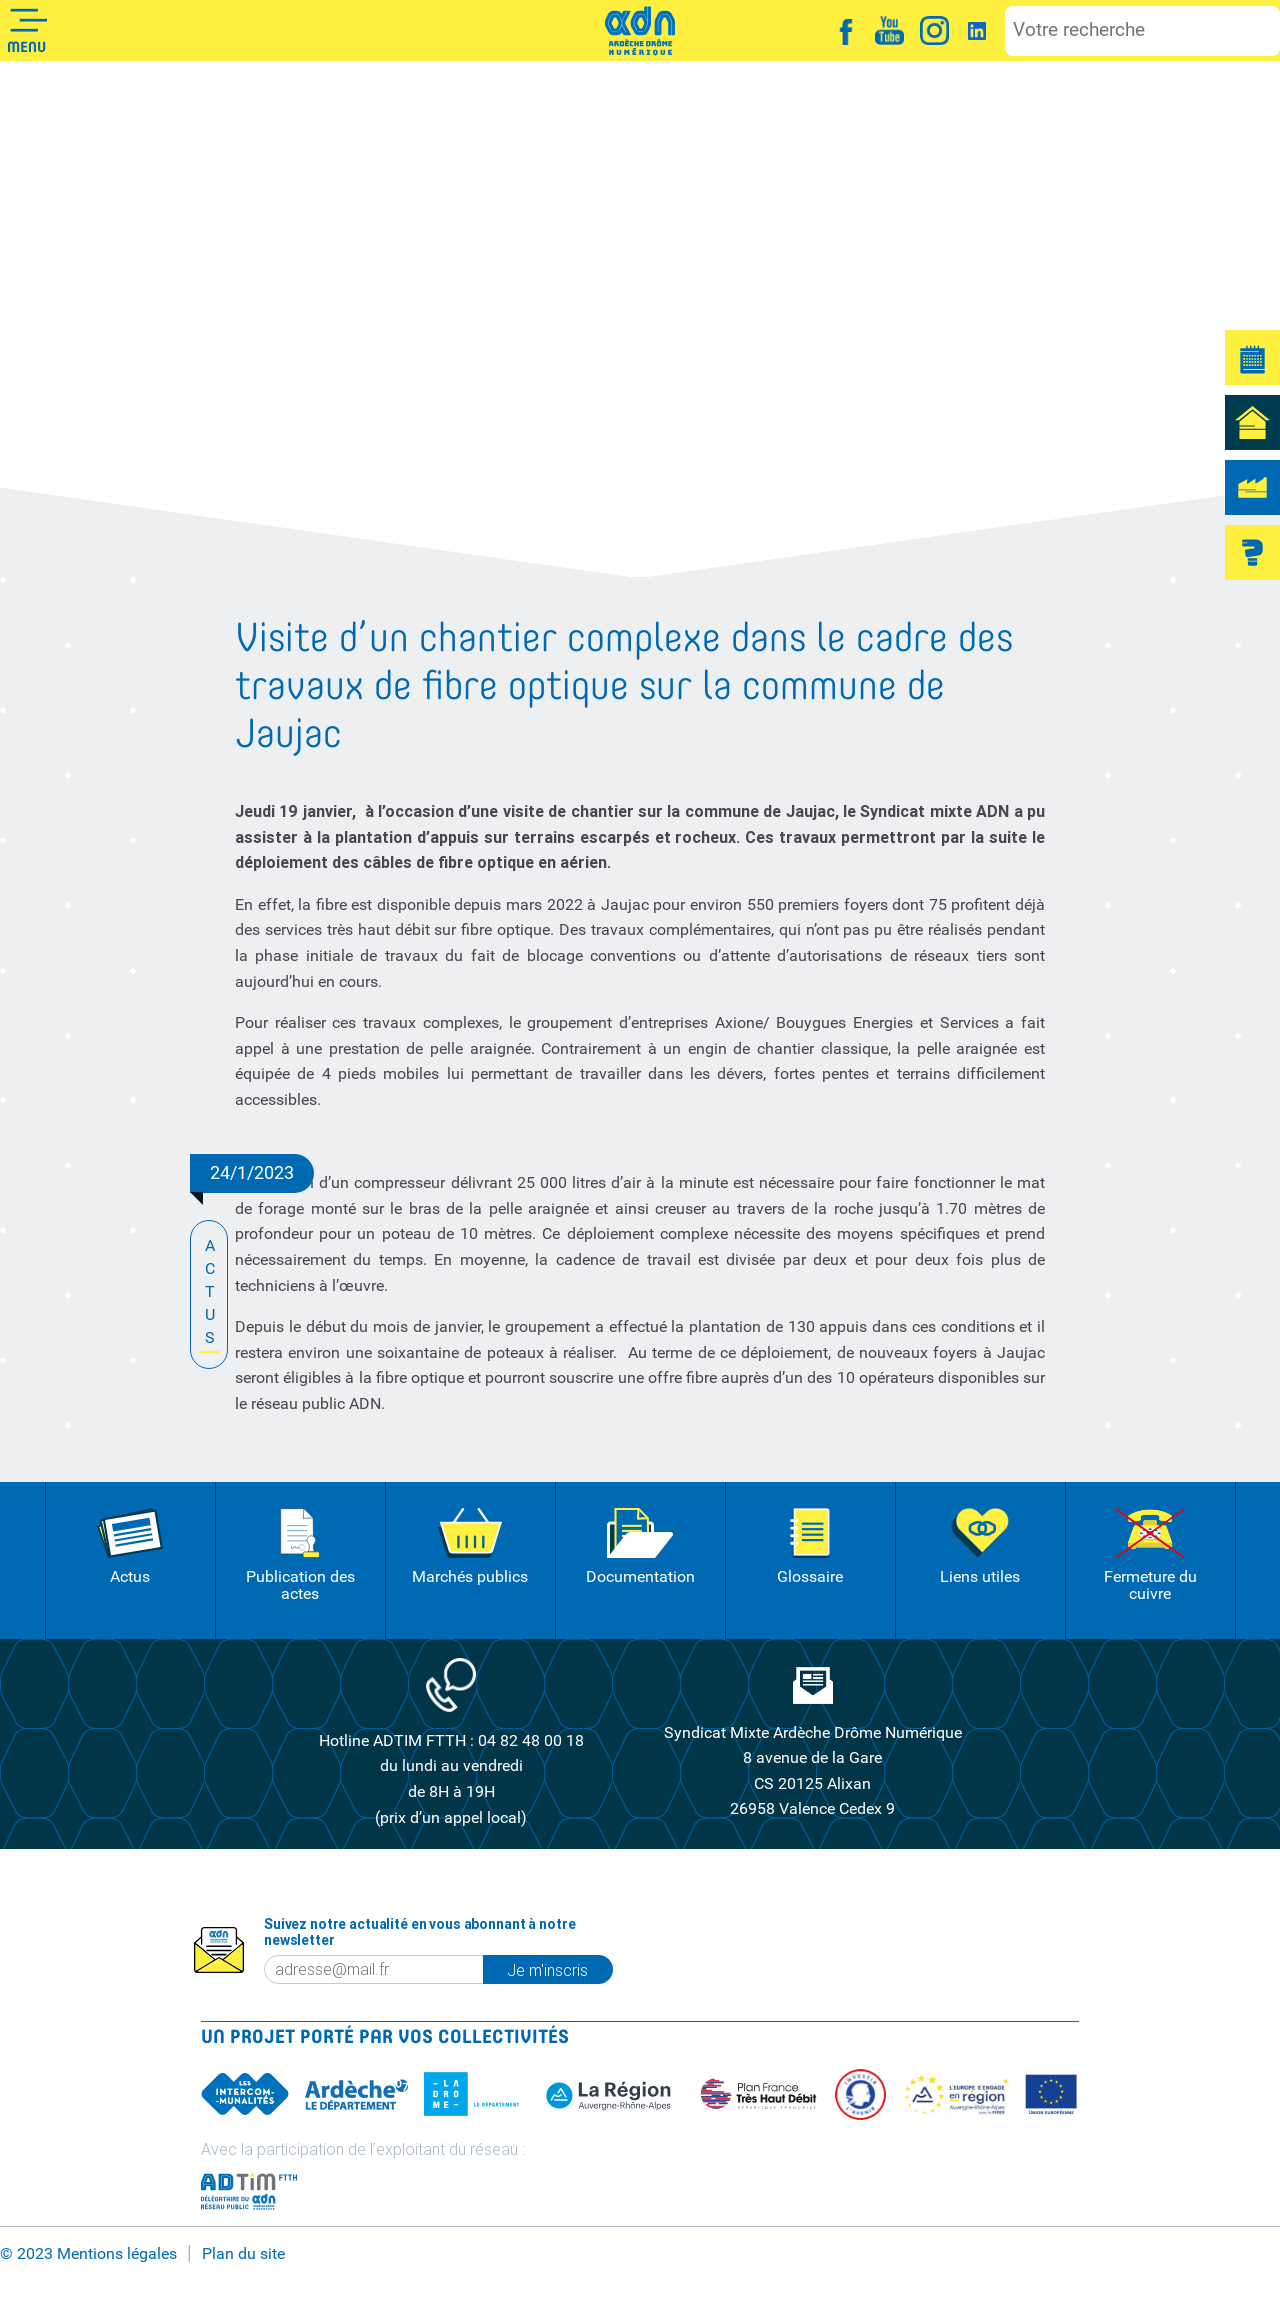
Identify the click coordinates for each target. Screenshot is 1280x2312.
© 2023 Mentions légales (88, 2253)
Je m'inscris (559, 1970)
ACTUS (209, 1293)
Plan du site (243, 2253)
